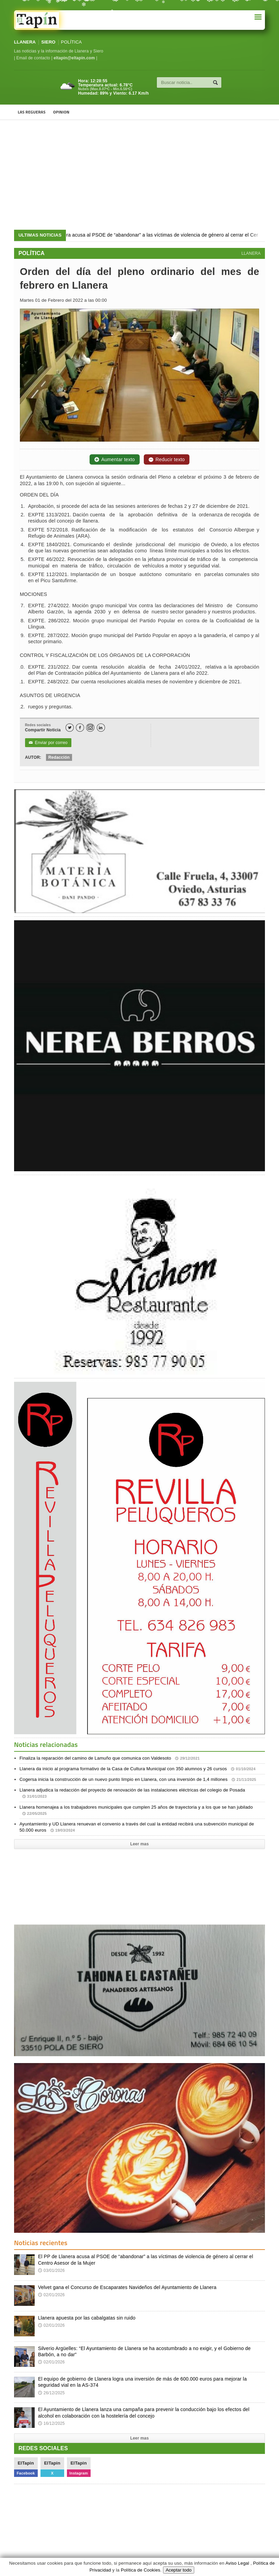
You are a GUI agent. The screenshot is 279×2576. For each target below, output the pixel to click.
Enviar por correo (48, 743)
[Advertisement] (139, 175)
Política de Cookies (140, 2570)
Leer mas (139, 1844)
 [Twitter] (69, 728)
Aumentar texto (114, 459)
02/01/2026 (51, 2294)
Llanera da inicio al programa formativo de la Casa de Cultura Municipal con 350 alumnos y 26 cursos (138, 1768)
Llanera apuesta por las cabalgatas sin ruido (87, 2318)
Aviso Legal (237, 2563)
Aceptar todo (179, 2570)
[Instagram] (90, 727)
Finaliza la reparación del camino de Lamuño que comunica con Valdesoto (110, 1758)
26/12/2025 (51, 2393)
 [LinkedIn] (100, 728)
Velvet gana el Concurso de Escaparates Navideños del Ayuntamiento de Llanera (127, 2287)
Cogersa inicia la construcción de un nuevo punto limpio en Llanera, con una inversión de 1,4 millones (138, 1779)
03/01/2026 (51, 2270)
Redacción (59, 757)
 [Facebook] (80, 728)
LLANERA (25, 42)
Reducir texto (167, 459)
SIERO (48, 42)
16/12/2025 (51, 2423)
